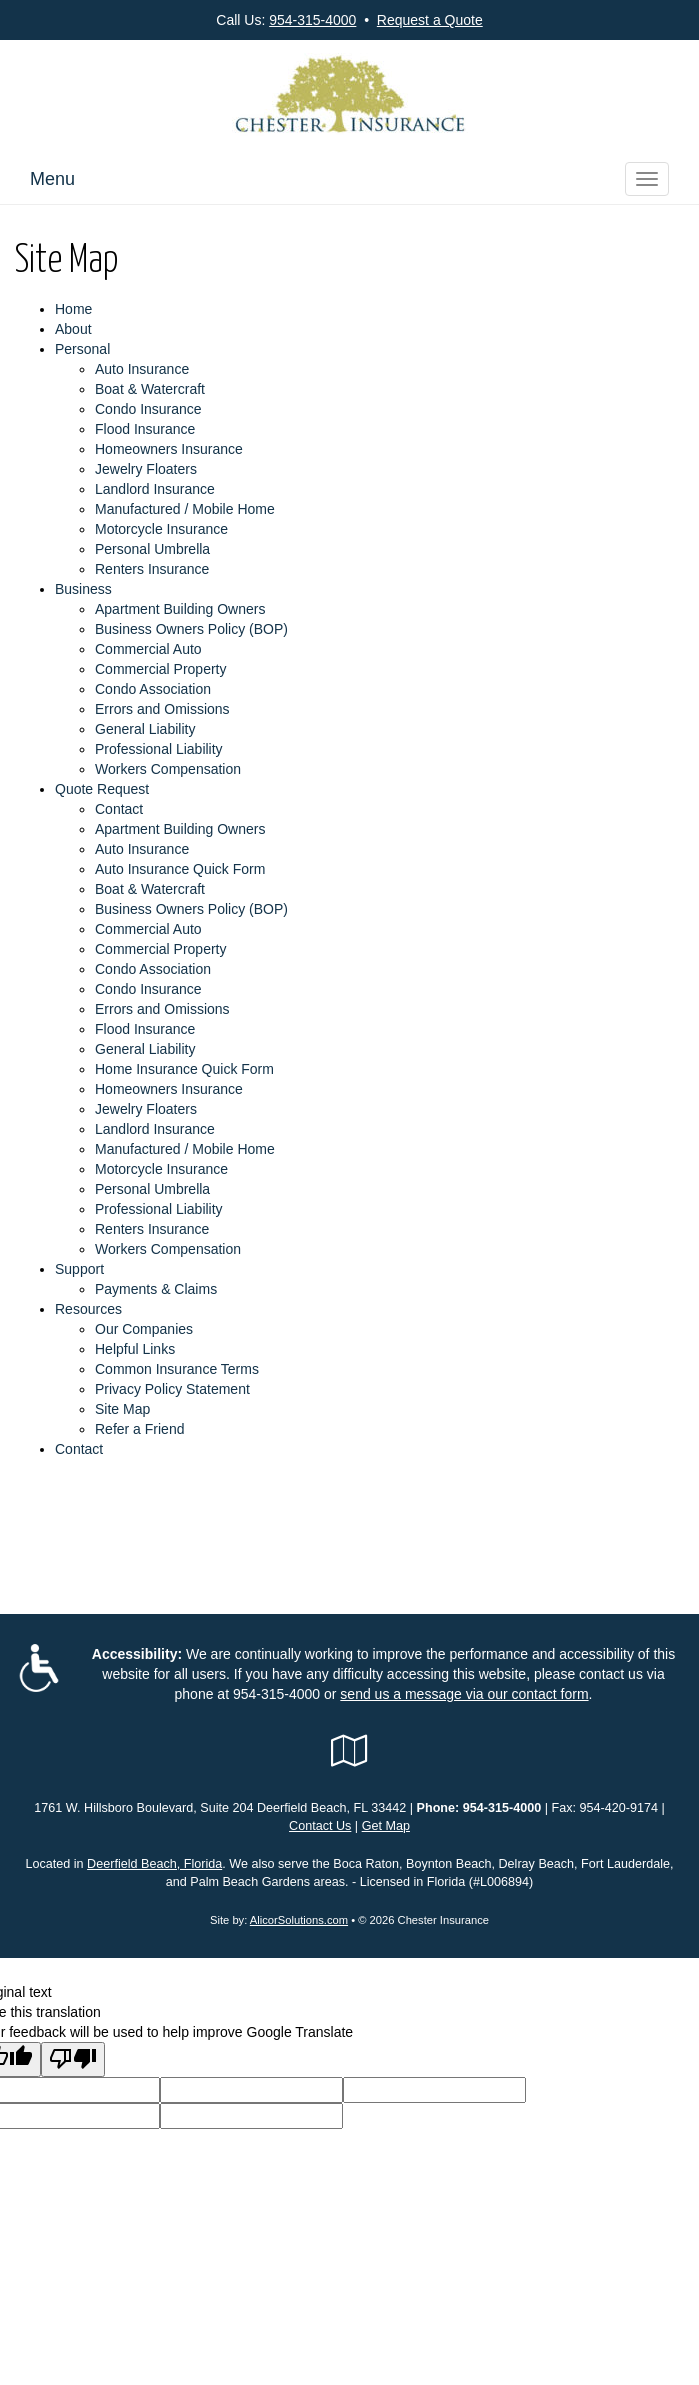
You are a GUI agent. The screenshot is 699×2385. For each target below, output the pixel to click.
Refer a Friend (139, 1429)
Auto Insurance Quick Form (180, 869)
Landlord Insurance (155, 489)
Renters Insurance (152, 569)
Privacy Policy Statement (172, 1389)
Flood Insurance (145, 429)
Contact (119, 809)
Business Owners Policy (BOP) (191, 629)
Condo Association (153, 689)
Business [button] (83, 589)
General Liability (145, 729)
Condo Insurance (148, 409)
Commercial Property (160, 669)
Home (73, 309)
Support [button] (79, 1269)
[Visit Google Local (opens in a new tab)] (349, 1751)
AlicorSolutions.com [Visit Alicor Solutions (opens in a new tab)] (299, 1920)
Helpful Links (135, 1349)
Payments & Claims (156, 1289)
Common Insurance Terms (177, 1369)
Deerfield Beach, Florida (154, 1864)
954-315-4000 (312, 20)
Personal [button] (82, 349)
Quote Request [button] (102, 789)
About (73, 329)
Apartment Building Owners (180, 609)
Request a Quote (430, 20)
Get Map (386, 1826)
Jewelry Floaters (146, 469)
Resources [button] (88, 1309)
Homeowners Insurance (169, 449)
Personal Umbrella (152, 549)
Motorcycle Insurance (161, 529)
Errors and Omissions (162, 709)
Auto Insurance (142, 369)
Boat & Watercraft (150, 389)
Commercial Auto (148, 649)
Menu (52, 179)
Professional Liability (159, 749)
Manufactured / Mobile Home (185, 509)
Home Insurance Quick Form (184, 1069)
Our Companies (144, 1329)
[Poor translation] (73, 2059)
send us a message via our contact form (464, 1694)
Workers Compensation (168, 769)
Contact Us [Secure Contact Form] (320, 1826)
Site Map (122, 1409)
